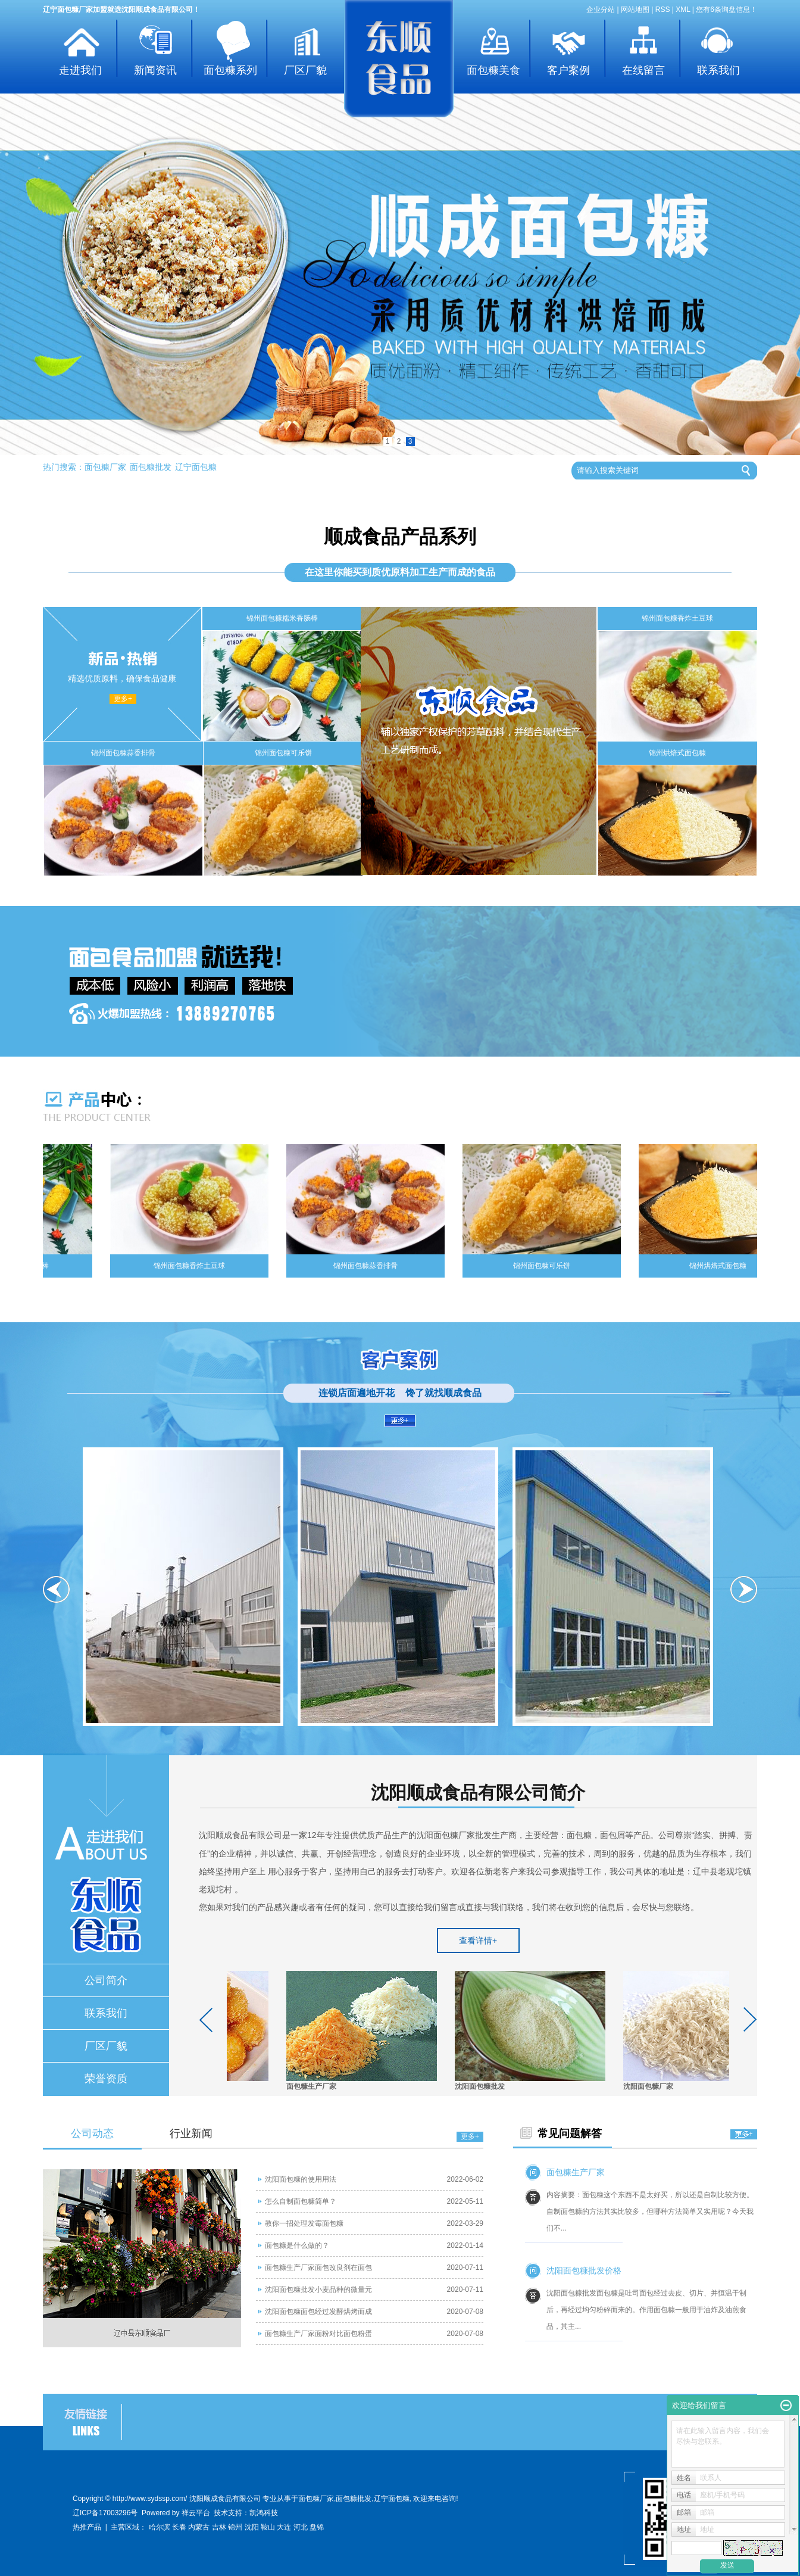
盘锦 (317, 2527)
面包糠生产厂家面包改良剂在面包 (318, 2267)
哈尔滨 (159, 2527)
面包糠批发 (150, 467)
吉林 (219, 2527)
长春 (179, 2527)
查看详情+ (478, 1940)
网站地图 (635, 9)
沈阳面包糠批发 (482, 2086)
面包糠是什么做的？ (297, 2245)
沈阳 (252, 2527)
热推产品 (87, 2527)
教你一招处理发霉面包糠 (304, 2223)
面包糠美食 (493, 70)
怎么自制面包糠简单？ (300, 2201)
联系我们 (718, 70)
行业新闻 (191, 2133)
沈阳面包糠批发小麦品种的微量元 (318, 2289)
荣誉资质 (106, 2079)
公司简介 (106, 1980)
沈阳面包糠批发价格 (583, 2270)
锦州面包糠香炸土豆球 (677, 618)
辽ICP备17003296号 (105, 2513)
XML (683, 9)
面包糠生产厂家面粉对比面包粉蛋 (318, 2333)
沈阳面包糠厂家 (651, 2086)
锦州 (235, 2527)
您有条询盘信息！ (726, 9)
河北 (300, 2527)
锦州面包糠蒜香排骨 (123, 753)
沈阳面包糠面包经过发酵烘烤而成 (318, 2311)
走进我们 (80, 70)
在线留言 (643, 70)
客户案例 (568, 70)
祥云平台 (196, 2513)
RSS (662, 9)
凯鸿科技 (263, 2513)
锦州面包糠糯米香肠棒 (282, 618)
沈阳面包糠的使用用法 (300, 2179)
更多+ (123, 698)
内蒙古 (199, 2527)
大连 (284, 2527)
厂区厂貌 (305, 70)
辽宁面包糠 (196, 467)
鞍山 (268, 2527)
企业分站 (600, 9)
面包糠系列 (230, 70)
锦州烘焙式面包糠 (677, 753)
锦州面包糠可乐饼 (283, 753)
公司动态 (92, 2133)
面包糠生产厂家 (314, 2086)
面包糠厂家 (105, 467)
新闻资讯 (155, 70)
